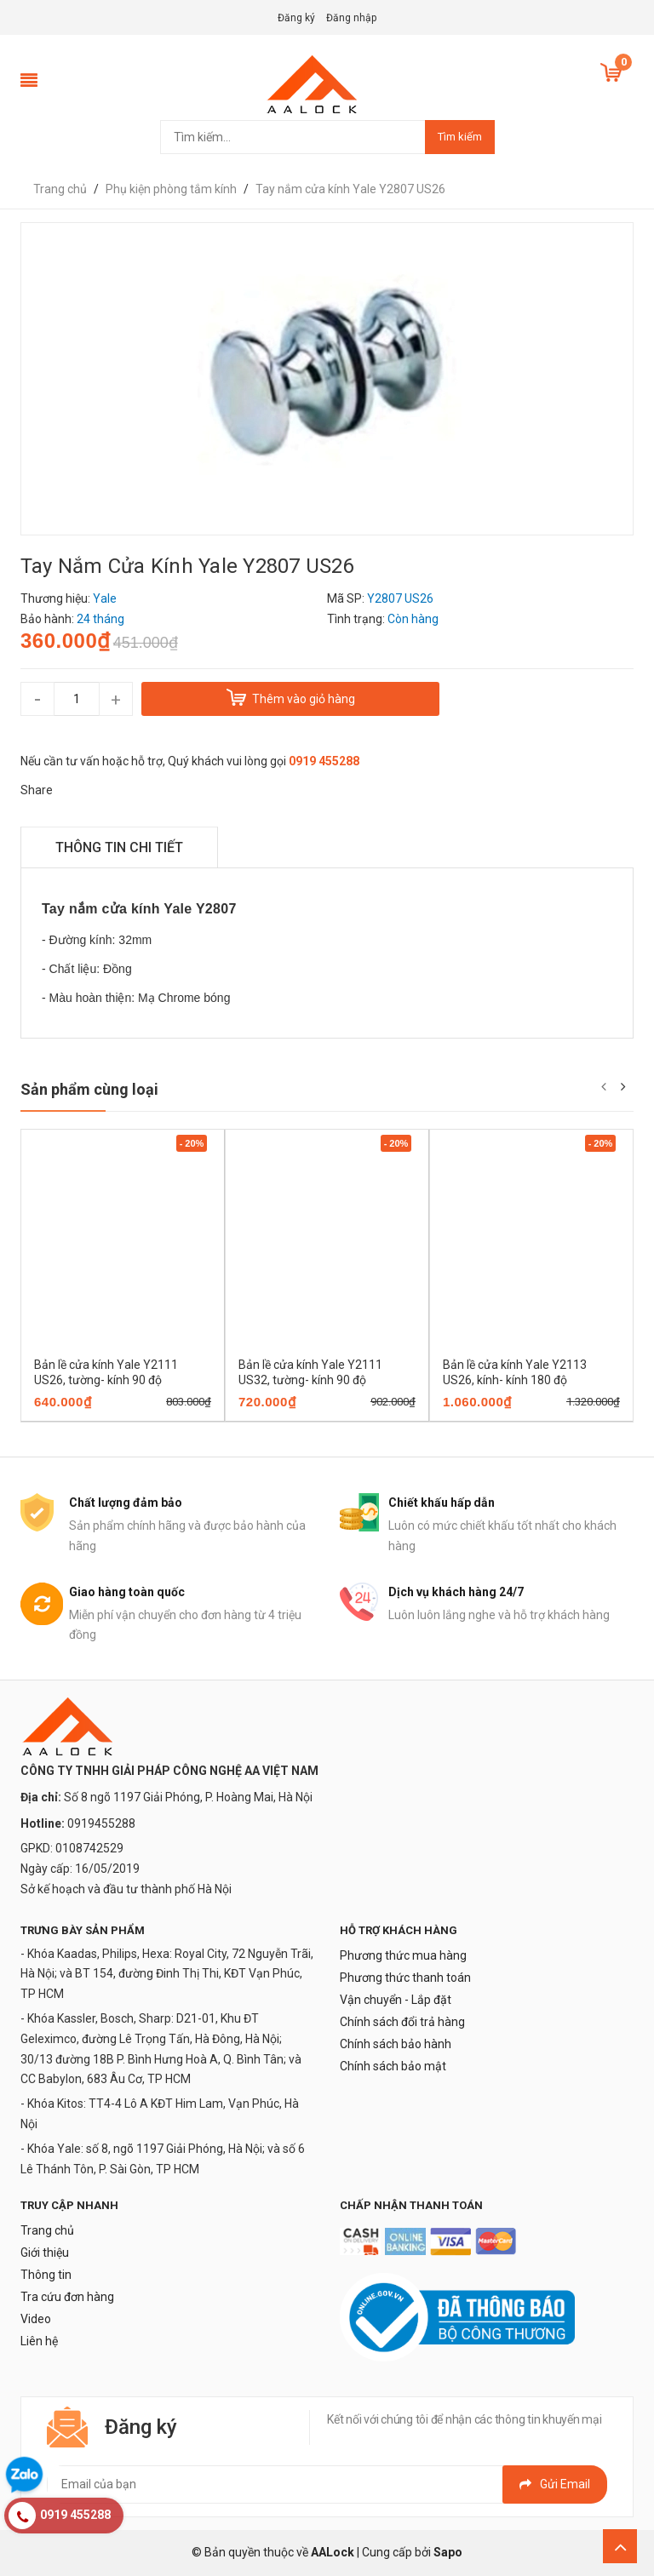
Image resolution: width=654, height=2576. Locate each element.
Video (35, 2319)
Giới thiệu (44, 2252)
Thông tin (46, 2274)
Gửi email (554, 2484)
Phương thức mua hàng (403, 1955)
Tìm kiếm (460, 136)
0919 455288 (324, 761)
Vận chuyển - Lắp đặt (395, 1999)
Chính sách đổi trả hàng (402, 2022)
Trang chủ (47, 2230)
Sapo (447, 2552)
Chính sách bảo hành (395, 2044)
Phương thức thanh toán (405, 1977)
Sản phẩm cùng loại (89, 1089)
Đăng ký (296, 18)
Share (36, 790)
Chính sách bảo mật (393, 2066)
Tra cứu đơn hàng (67, 2297)
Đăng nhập (351, 18)
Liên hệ (39, 2341)
